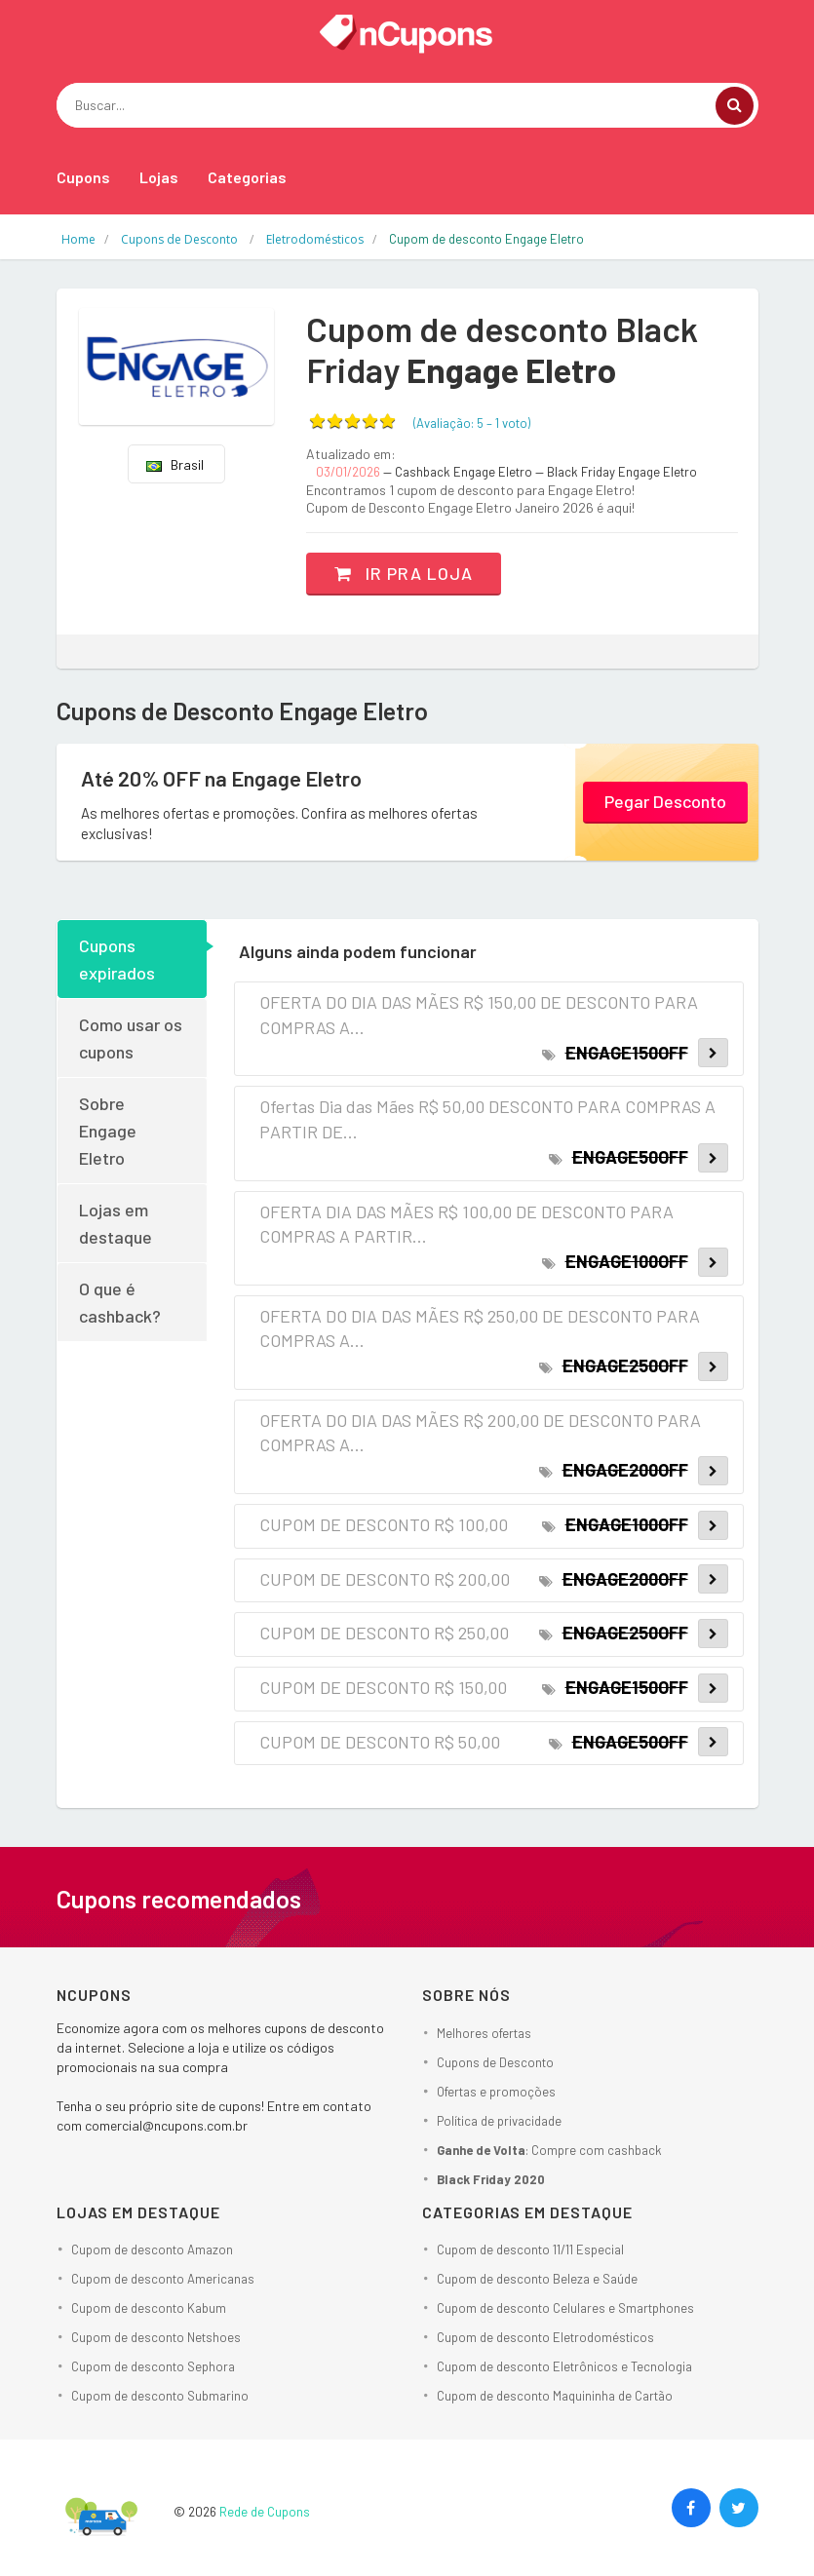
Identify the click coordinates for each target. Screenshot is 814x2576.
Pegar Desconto (665, 801)
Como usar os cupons (130, 1038)
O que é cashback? (120, 1302)
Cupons (83, 177)
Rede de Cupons (264, 2511)
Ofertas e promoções (496, 2090)
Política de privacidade (499, 2120)
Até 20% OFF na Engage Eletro (224, 777)
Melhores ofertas (484, 2032)
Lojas (158, 177)
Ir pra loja (405, 573)
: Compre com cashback (549, 2149)
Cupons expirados (117, 959)
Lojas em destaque (115, 1223)
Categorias (247, 177)
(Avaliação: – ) (471, 423)
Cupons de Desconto (495, 2061)
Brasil (175, 464)
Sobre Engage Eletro (107, 1131)
